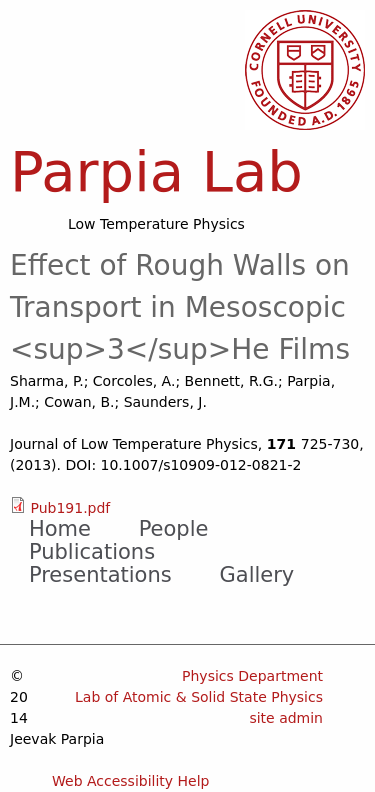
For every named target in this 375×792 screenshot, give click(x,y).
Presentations (100, 575)
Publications (92, 552)
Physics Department (252, 676)
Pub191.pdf (70, 508)
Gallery (257, 575)
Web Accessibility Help (131, 781)
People (174, 529)
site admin (286, 718)
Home (60, 529)
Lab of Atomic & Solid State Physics (199, 697)
